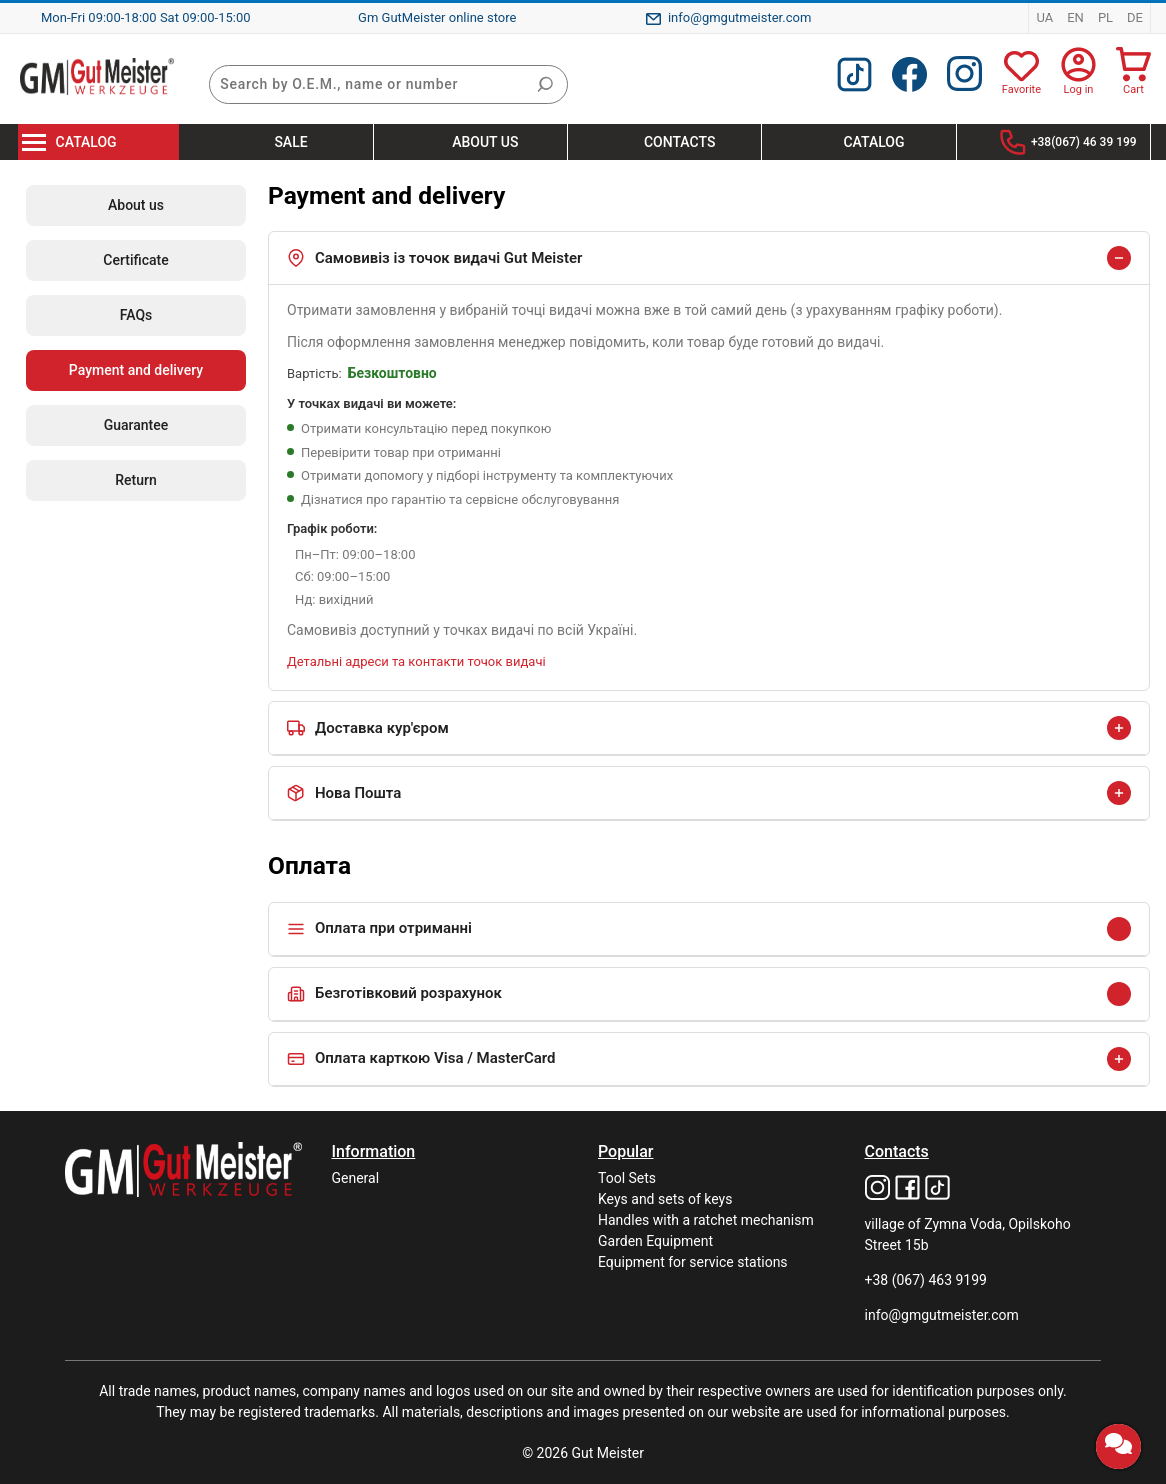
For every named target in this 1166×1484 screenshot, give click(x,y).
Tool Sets (627, 1178)
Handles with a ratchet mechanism (706, 1220)
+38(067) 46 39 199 (1084, 142)
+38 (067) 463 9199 (926, 1280)
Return (136, 480)
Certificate (135, 260)
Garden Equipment (655, 1241)
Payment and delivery (136, 370)
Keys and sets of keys (665, 1199)
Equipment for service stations (693, 1262)
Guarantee (136, 425)
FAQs (136, 315)
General (356, 1178)
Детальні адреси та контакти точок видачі (416, 661)
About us (136, 205)
